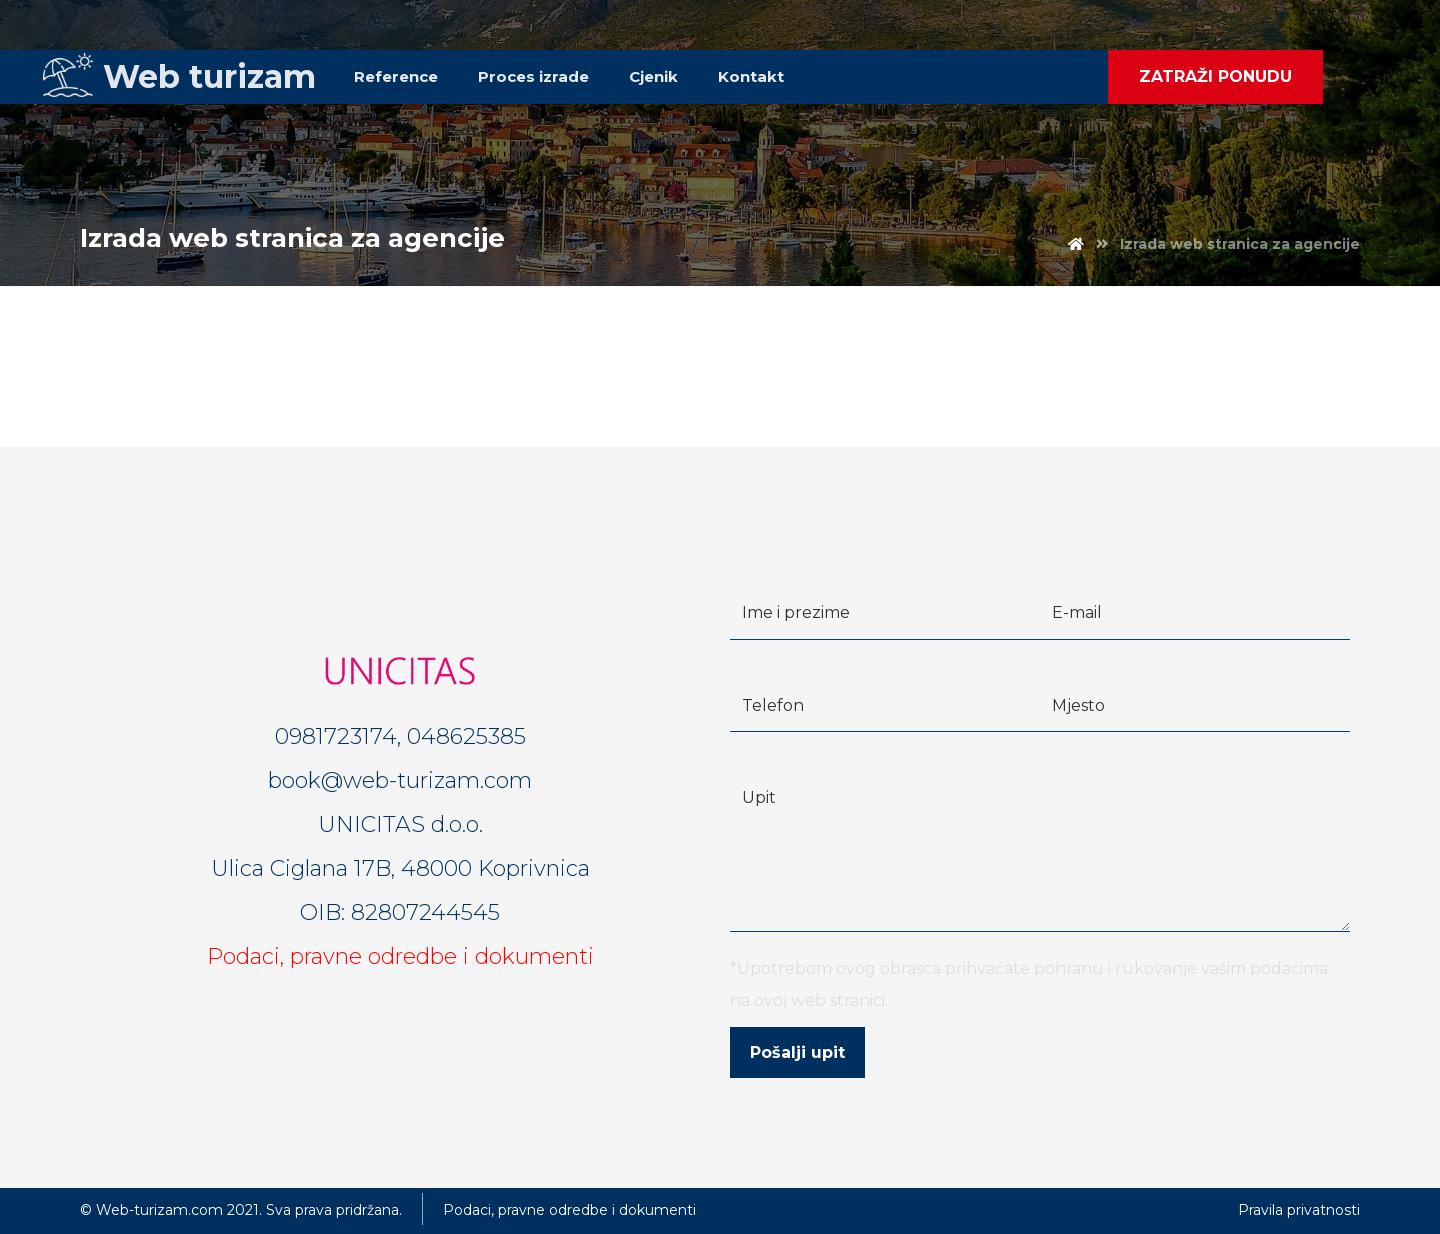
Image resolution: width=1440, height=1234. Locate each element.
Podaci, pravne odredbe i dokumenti (400, 956)
